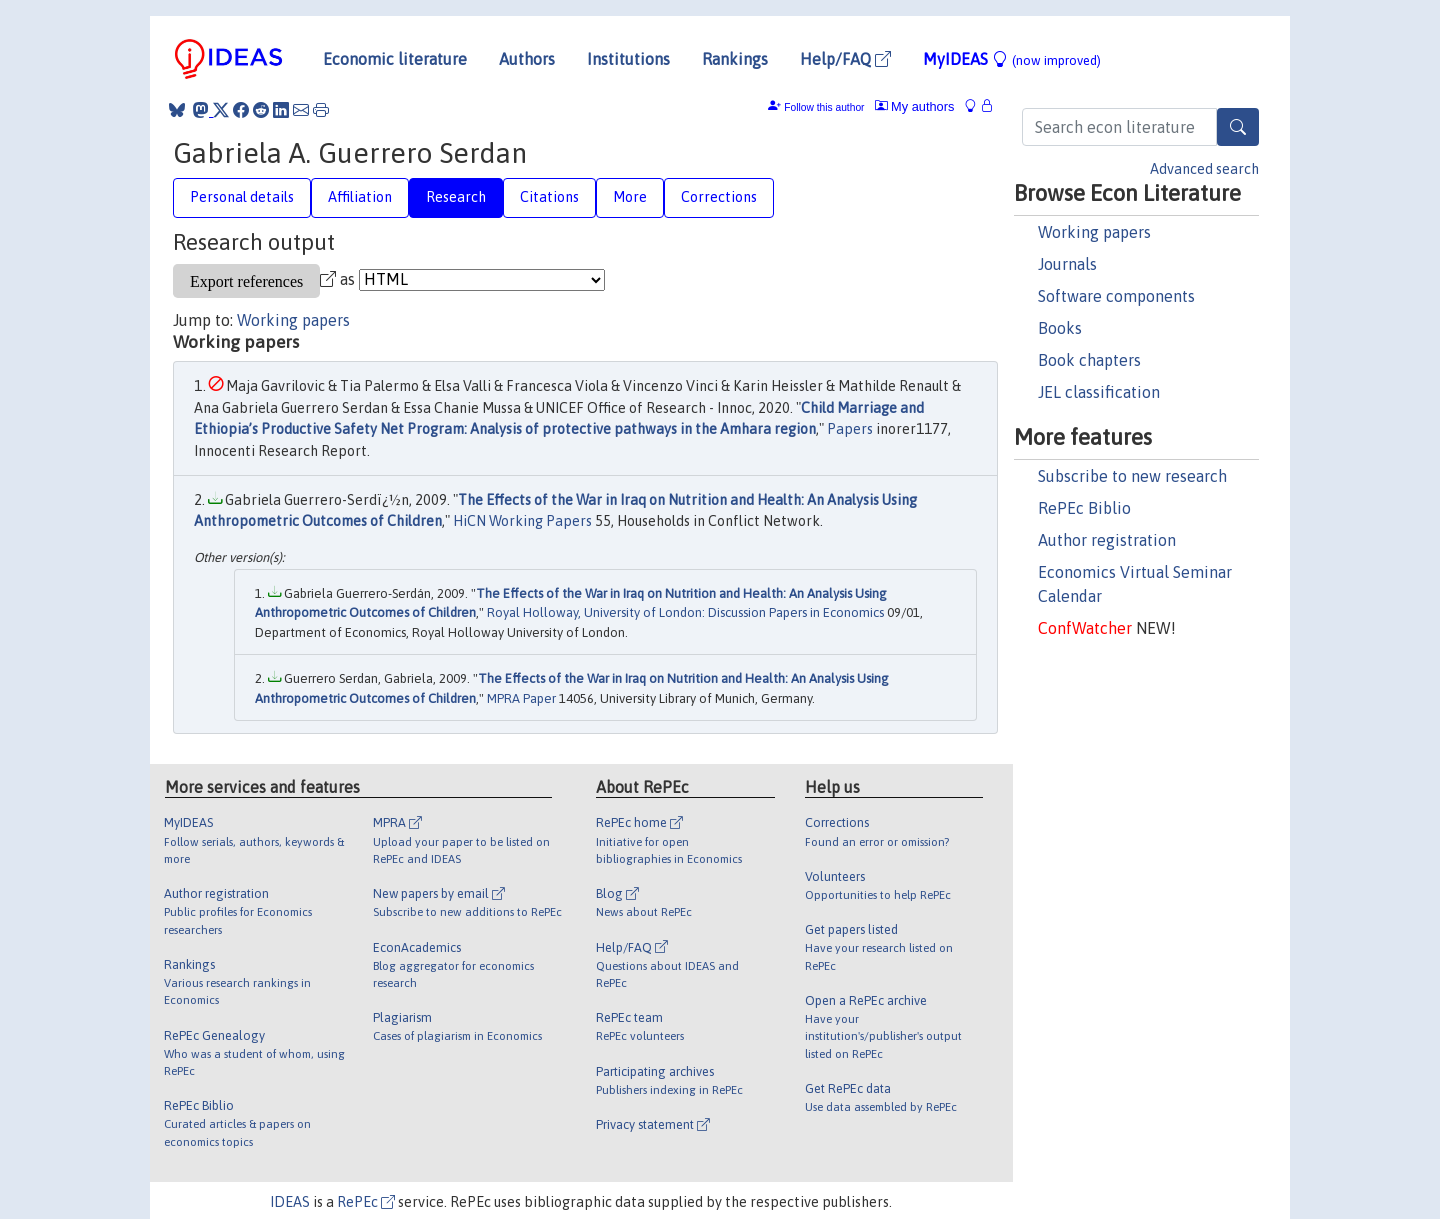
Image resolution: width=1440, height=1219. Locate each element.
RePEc (366, 1202)
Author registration (1107, 540)
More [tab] (630, 197)
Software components (1116, 296)
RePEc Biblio (1084, 508)
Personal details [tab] (242, 197)
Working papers (1094, 232)
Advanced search (1204, 169)
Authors (527, 59)
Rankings (735, 59)
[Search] (1238, 127)
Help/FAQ (845, 59)
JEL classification (1099, 392)
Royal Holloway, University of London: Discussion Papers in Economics (685, 612)
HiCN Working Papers (522, 521)
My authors (915, 106)
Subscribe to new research (1132, 476)
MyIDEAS (1012, 59)
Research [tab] (456, 197)
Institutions (628, 59)
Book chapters (1089, 360)
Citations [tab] (549, 197)
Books (1060, 328)
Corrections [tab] (719, 197)
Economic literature (395, 59)
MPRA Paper (521, 698)
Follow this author (824, 107)
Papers (850, 429)
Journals (1067, 264)
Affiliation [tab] (360, 197)
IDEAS (290, 1202)
